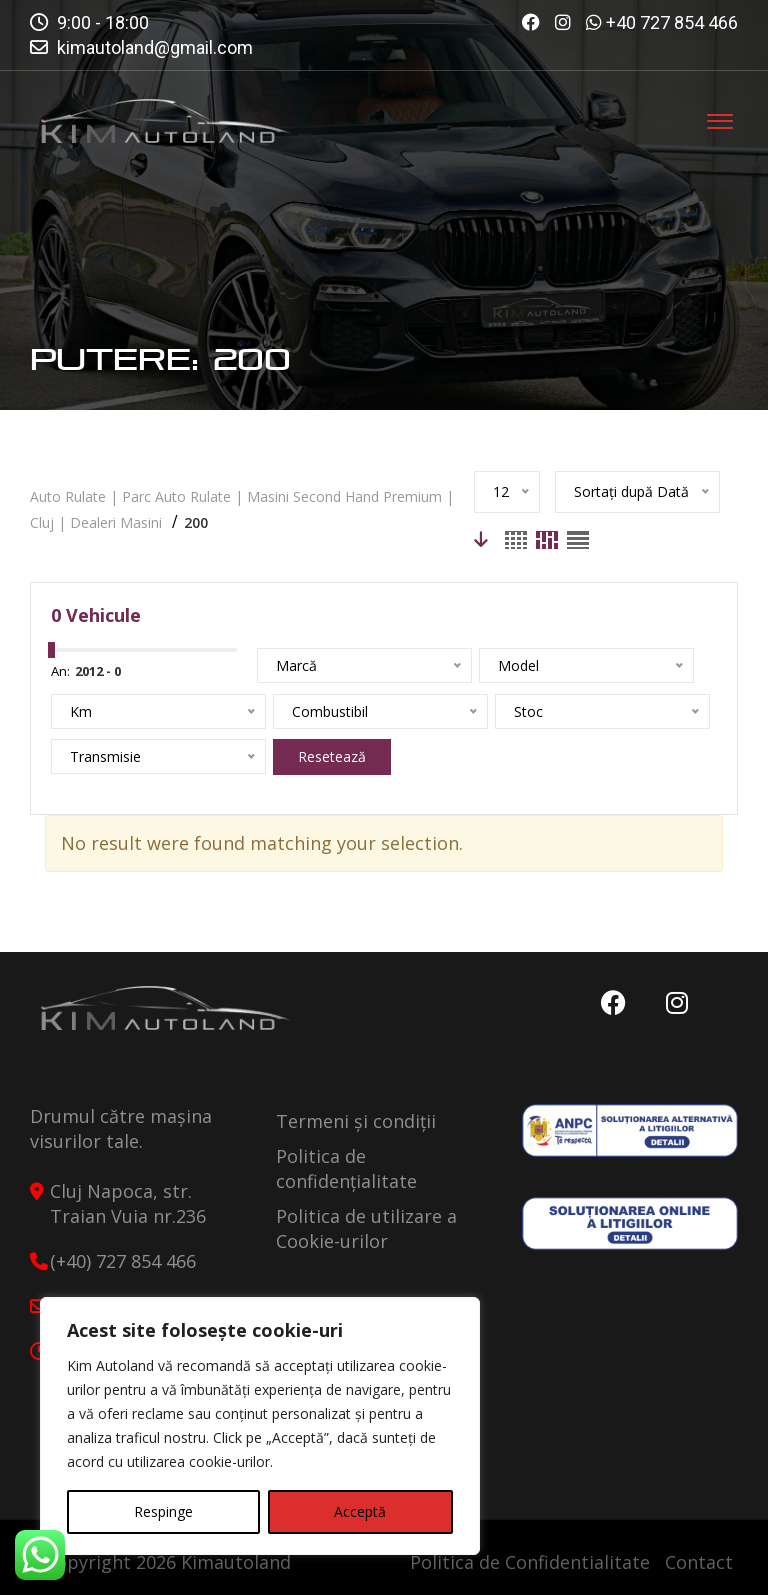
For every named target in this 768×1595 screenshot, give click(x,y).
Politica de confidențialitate (346, 1168)
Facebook (613, 1003)
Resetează (332, 756)
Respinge (163, 1511)
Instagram (677, 1003)
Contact (699, 1562)
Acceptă (360, 1511)
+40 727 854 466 (672, 22)
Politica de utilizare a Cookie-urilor (366, 1228)
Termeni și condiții (356, 1121)
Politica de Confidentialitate (530, 1562)
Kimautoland (236, 1562)
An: (60, 671)
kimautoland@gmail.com (155, 47)
